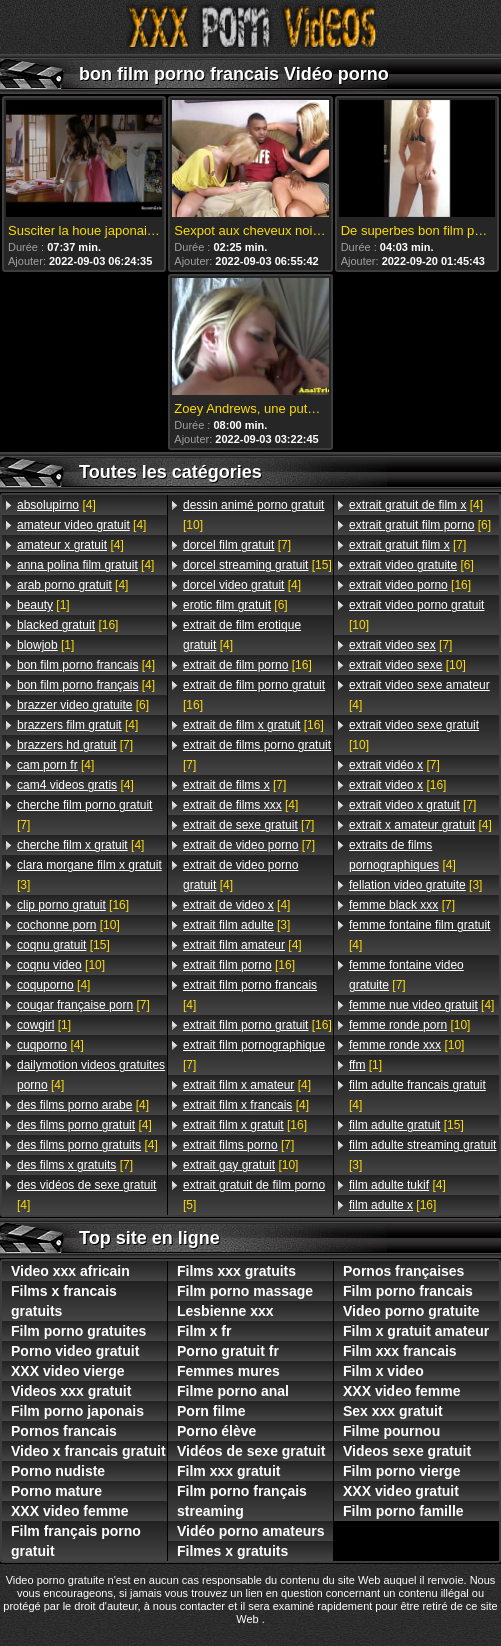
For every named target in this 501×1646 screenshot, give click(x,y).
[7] (75, 745)
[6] (83, 705)
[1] (43, 605)
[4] (56, 505)
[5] (254, 1195)
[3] (89, 875)
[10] (68, 925)
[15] (63, 945)
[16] (67, 625)
